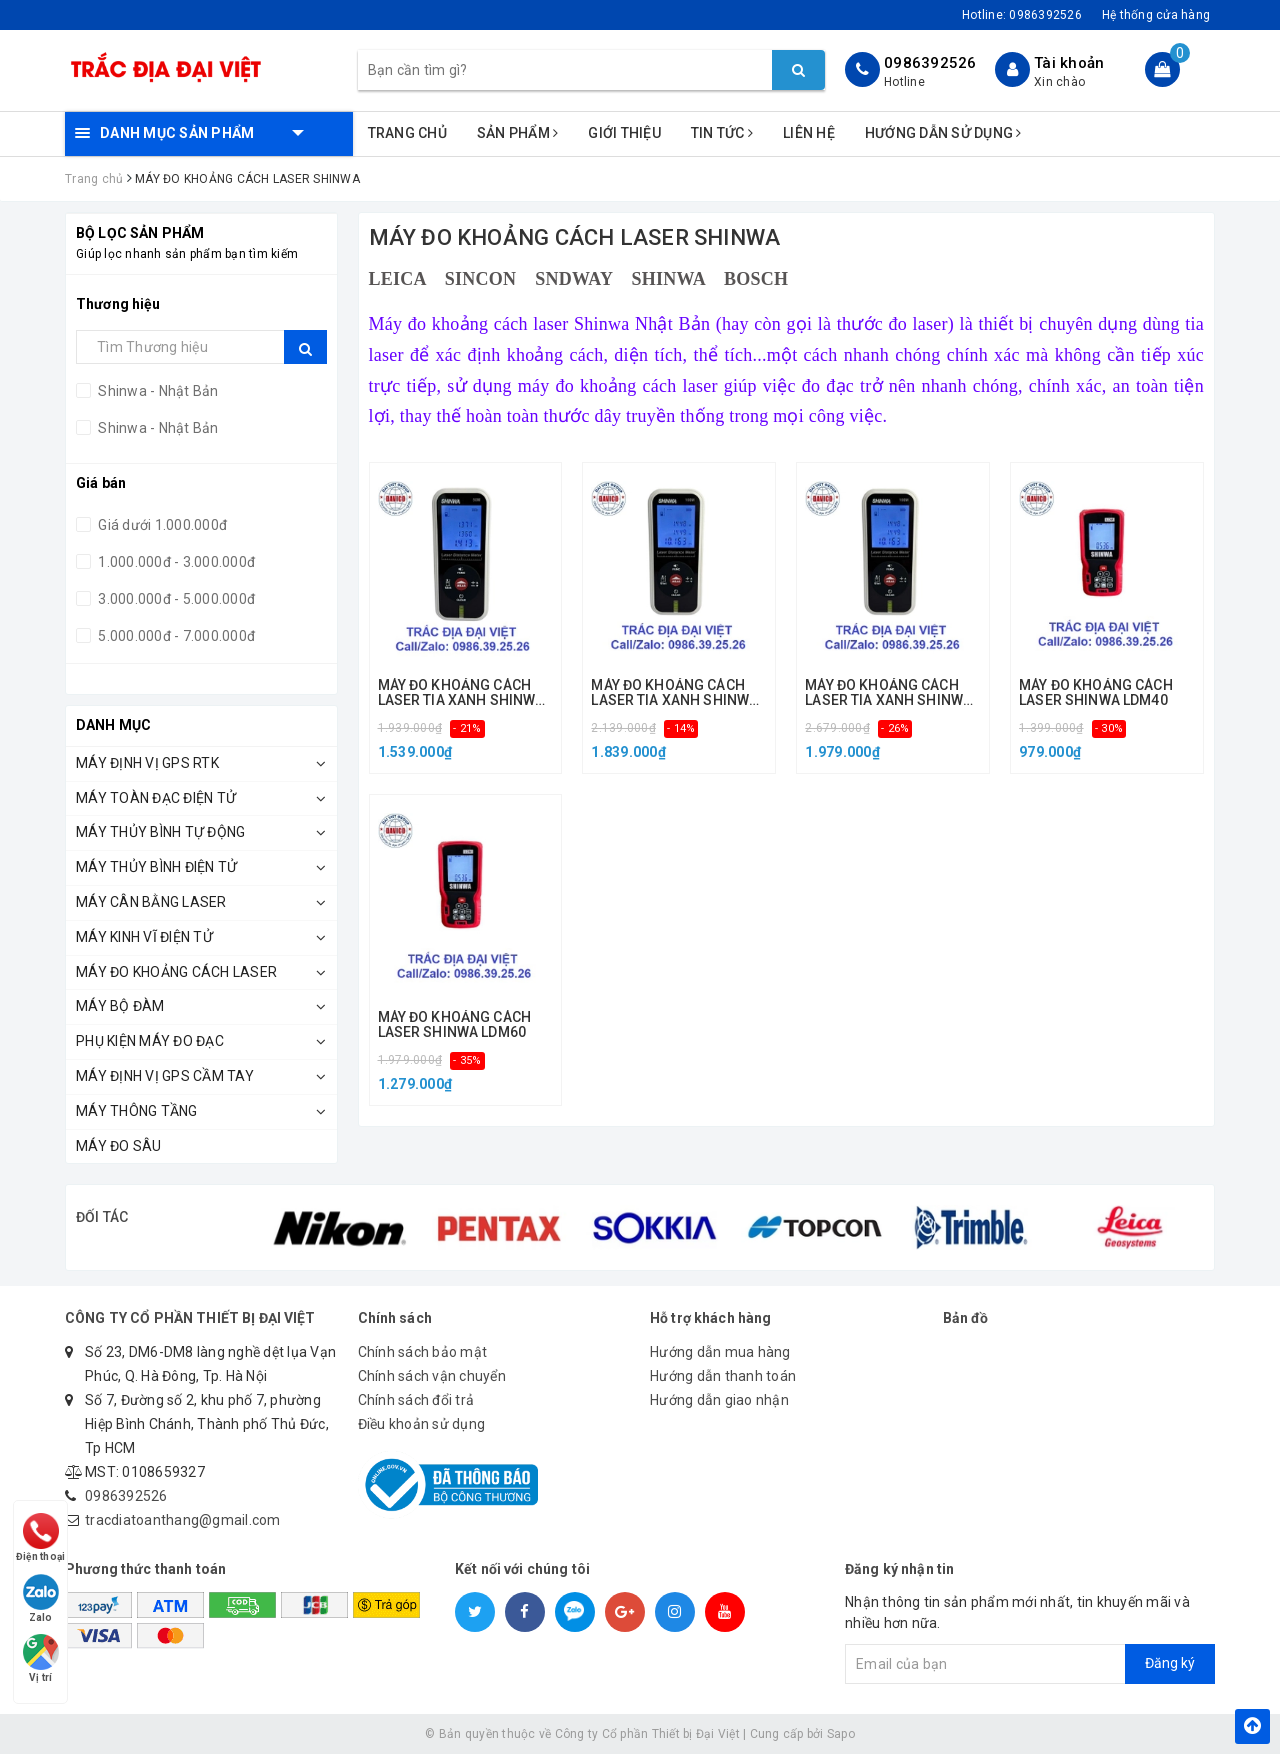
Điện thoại (42, 1528)
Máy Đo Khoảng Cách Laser (176, 972)
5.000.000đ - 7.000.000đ (175, 636)
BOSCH (756, 279)
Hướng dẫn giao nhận (719, 1400)
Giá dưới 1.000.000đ (161, 525)
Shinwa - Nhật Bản (157, 391)
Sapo (841, 1734)
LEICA (397, 279)
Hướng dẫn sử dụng (943, 133)
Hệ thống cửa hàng (1156, 15)
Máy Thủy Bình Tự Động (160, 832)
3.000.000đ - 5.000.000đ (175, 599)
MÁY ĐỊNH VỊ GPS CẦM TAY (165, 1076)
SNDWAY (573, 279)
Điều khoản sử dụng (422, 1424)
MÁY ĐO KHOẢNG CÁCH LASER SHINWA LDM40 (1096, 693)
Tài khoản (1069, 63)
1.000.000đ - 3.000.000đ (175, 562)
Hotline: (1022, 15)
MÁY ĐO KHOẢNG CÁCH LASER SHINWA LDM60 (455, 1025)
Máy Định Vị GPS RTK (147, 763)
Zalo (42, 1592)
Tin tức (722, 133)
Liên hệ (809, 133)
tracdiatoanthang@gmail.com (183, 1520)
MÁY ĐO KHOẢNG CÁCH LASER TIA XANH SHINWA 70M (674, 693)
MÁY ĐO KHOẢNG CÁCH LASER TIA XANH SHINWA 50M (461, 693)
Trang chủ (407, 133)
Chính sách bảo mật (423, 1352)
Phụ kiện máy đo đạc (150, 1041)
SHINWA (669, 279)
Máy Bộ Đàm (120, 1006)
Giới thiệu (624, 133)
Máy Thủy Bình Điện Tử (156, 867)
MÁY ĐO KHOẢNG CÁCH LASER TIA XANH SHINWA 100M (888, 693)
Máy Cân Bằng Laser (151, 902)
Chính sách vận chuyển (432, 1376)
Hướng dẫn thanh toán (723, 1376)
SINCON (481, 279)
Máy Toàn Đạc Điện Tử (156, 798)
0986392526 (930, 63)
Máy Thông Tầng (137, 1111)
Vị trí (42, 1656)
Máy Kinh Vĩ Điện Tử (144, 937)
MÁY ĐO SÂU (119, 1146)
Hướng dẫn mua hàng (720, 1352)
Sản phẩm (518, 133)
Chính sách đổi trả (416, 1400)
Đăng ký (1170, 1663)
